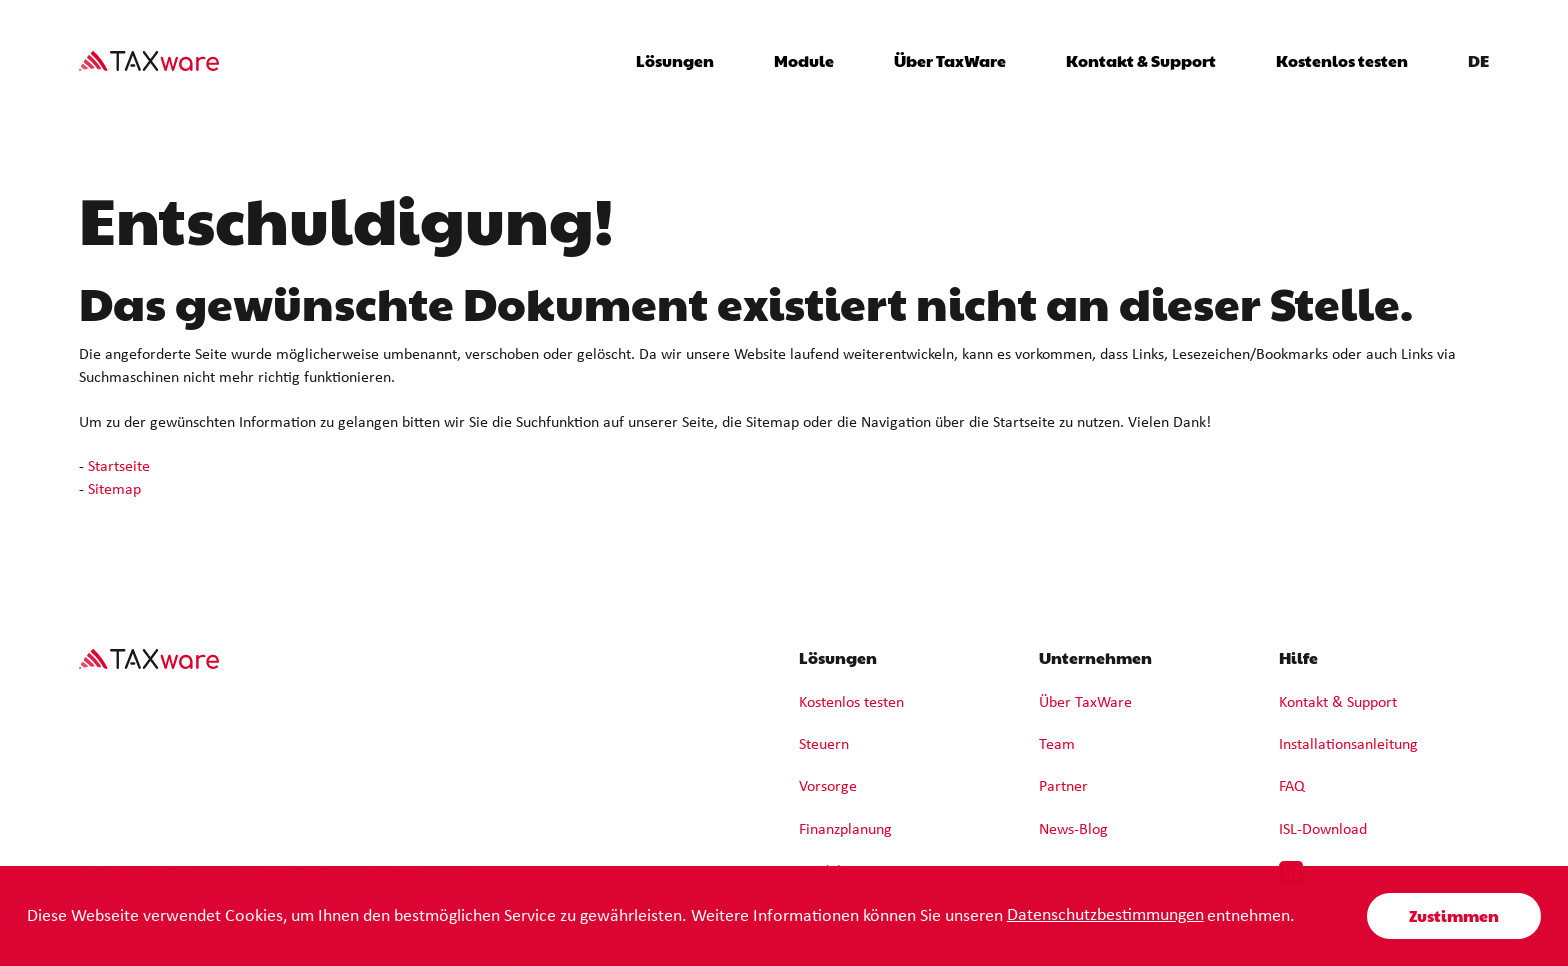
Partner (1063, 787)
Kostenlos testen (1342, 60)
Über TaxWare (1085, 703)
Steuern (824, 745)
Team (1057, 745)
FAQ (1292, 787)
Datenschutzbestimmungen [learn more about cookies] (1105, 915)
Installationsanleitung (1348, 745)
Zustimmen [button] (1454, 915)
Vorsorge (828, 787)
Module (804, 60)
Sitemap (114, 490)
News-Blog (1073, 830)
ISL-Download (1323, 830)
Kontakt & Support (1141, 60)
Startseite (119, 467)
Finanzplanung (845, 830)
